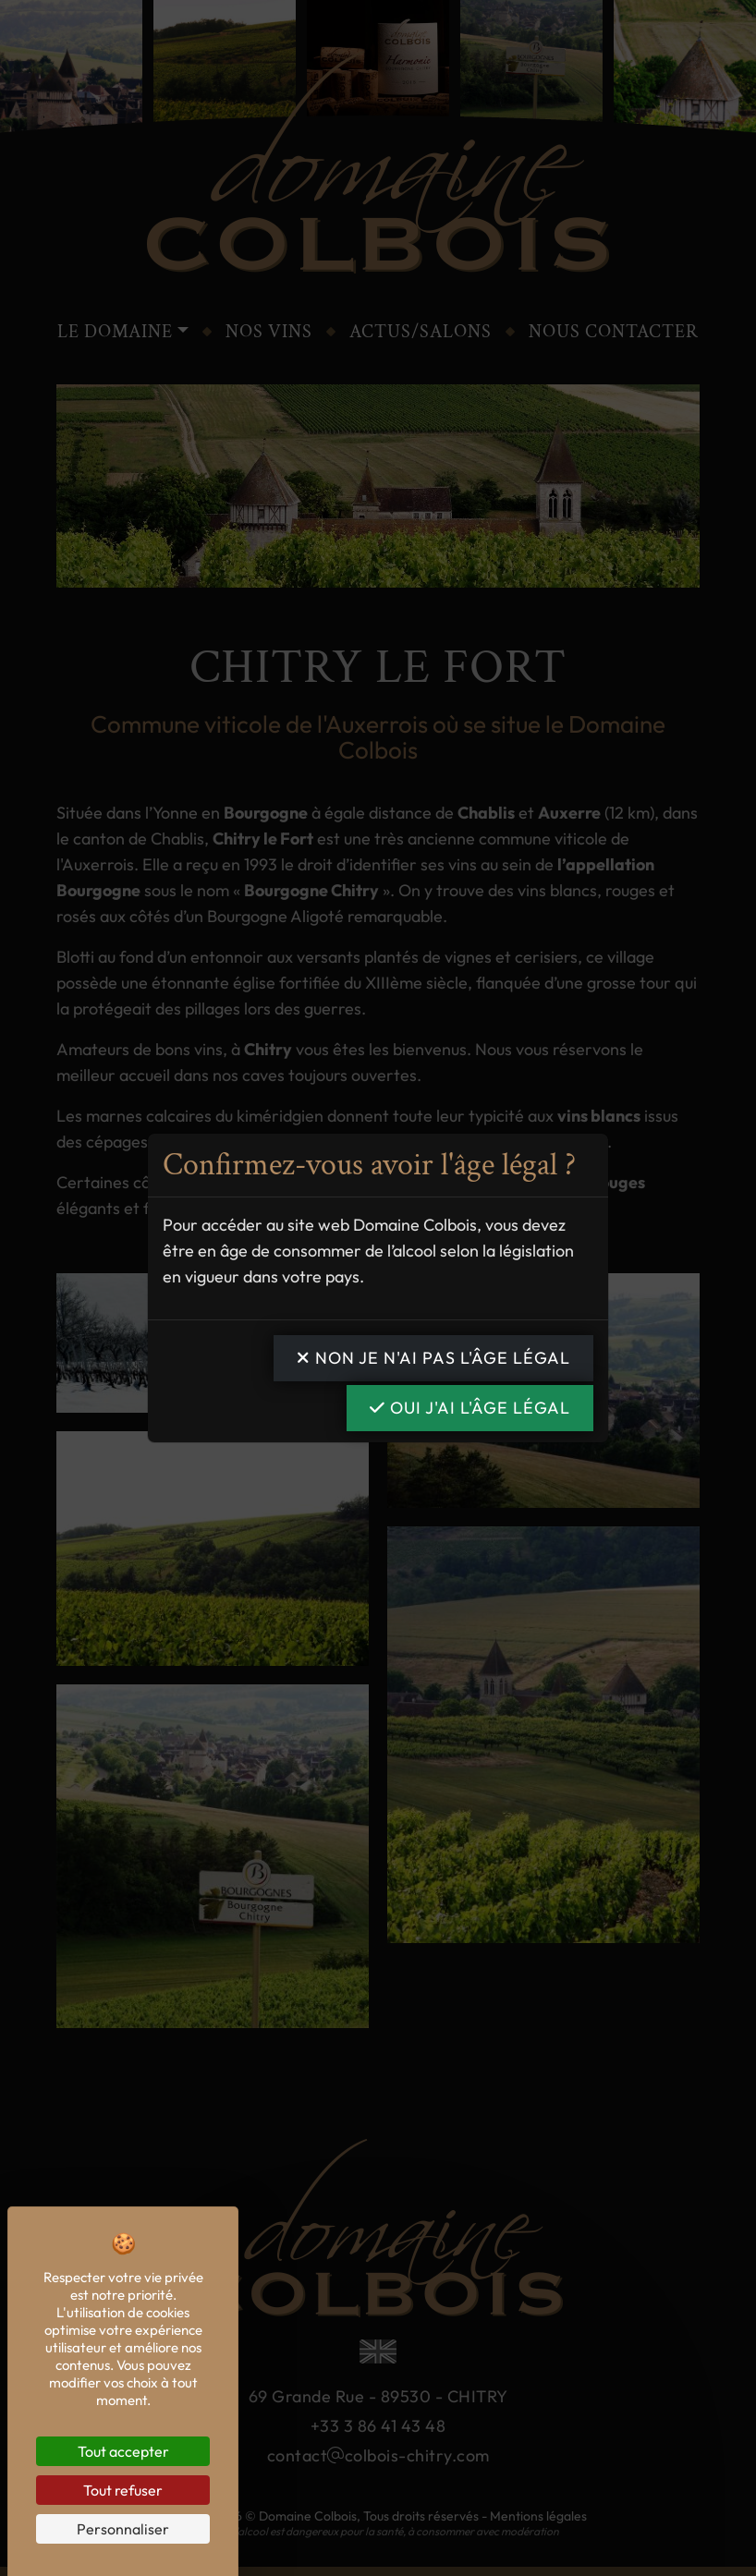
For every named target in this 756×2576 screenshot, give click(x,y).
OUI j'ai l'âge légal (470, 1407)
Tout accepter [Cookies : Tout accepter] (123, 2451)
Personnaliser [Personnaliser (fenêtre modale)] (123, 2529)
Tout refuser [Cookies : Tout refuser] (123, 2490)
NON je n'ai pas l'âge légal (433, 1357)
